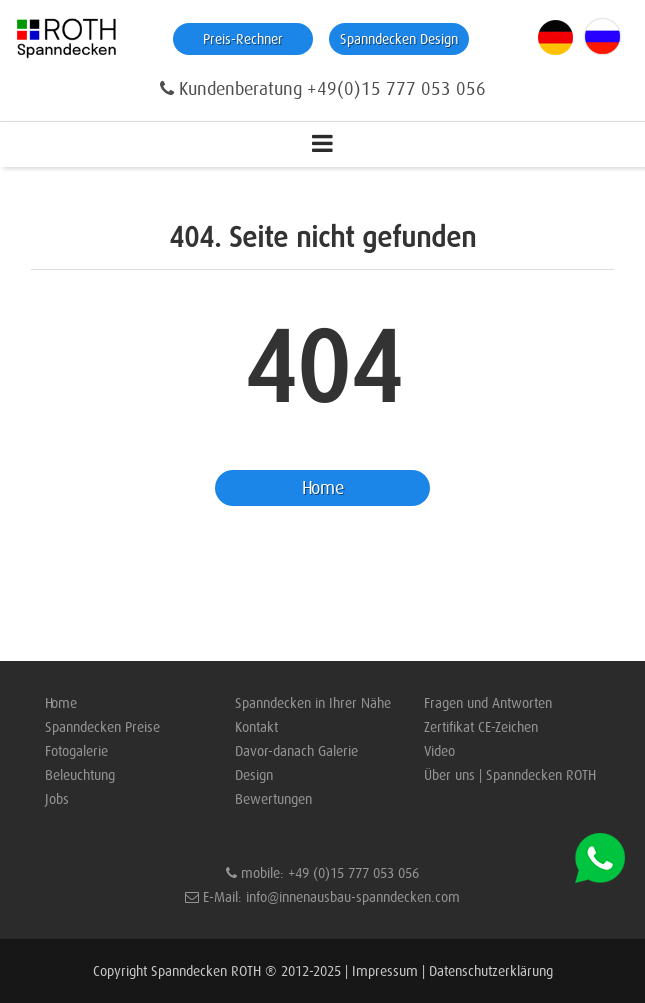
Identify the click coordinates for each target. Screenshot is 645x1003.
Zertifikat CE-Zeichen (481, 727)
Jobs (57, 799)
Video (439, 751)
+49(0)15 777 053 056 (396, 89)
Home (323, 488)
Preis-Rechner (243, 39)
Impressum (385, 971)
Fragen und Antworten (488, 703)
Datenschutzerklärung (491, 971)
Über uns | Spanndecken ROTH (510, 775)
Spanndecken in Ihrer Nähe (313, 703)
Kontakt (256, 727)
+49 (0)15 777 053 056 (353, 873)
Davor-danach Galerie (296, 751)
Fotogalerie (76, 751)
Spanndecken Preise (102, 727)
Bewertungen (273, 799)
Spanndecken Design (399, 39)
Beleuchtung (80, 775)
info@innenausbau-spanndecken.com (353, 897)
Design (254, 775)
